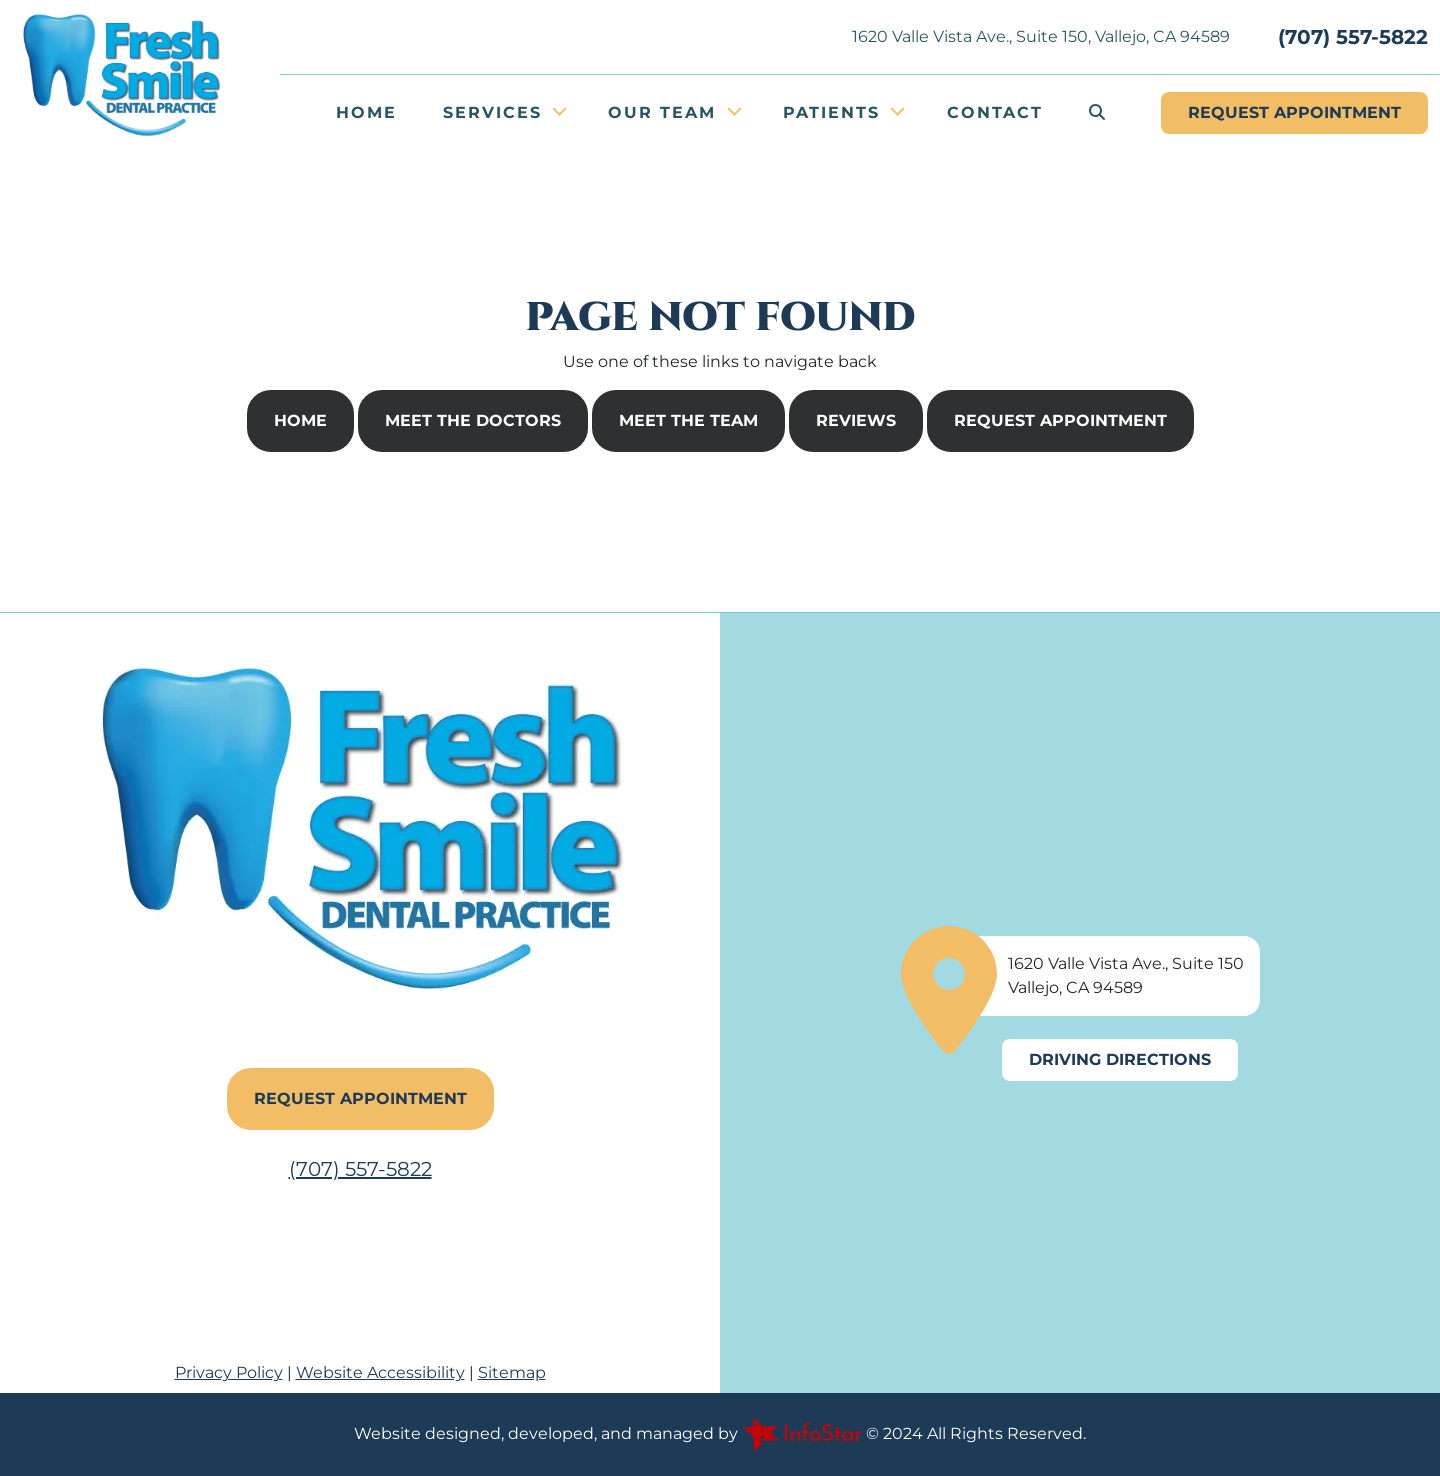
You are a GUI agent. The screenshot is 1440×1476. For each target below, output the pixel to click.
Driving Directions (1120, 1059)
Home (366, 112)
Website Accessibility (380, 1372)
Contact (995, 112)
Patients (835, 112)
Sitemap (512, 1372)
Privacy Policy (229, 1372)
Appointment (1294, 113)
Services (496, 112)
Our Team (665, 112)
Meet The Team (688, 420)
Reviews (856, 420)
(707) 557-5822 (1353, 37)
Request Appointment (1060, 420)
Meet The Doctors (473, 420)
